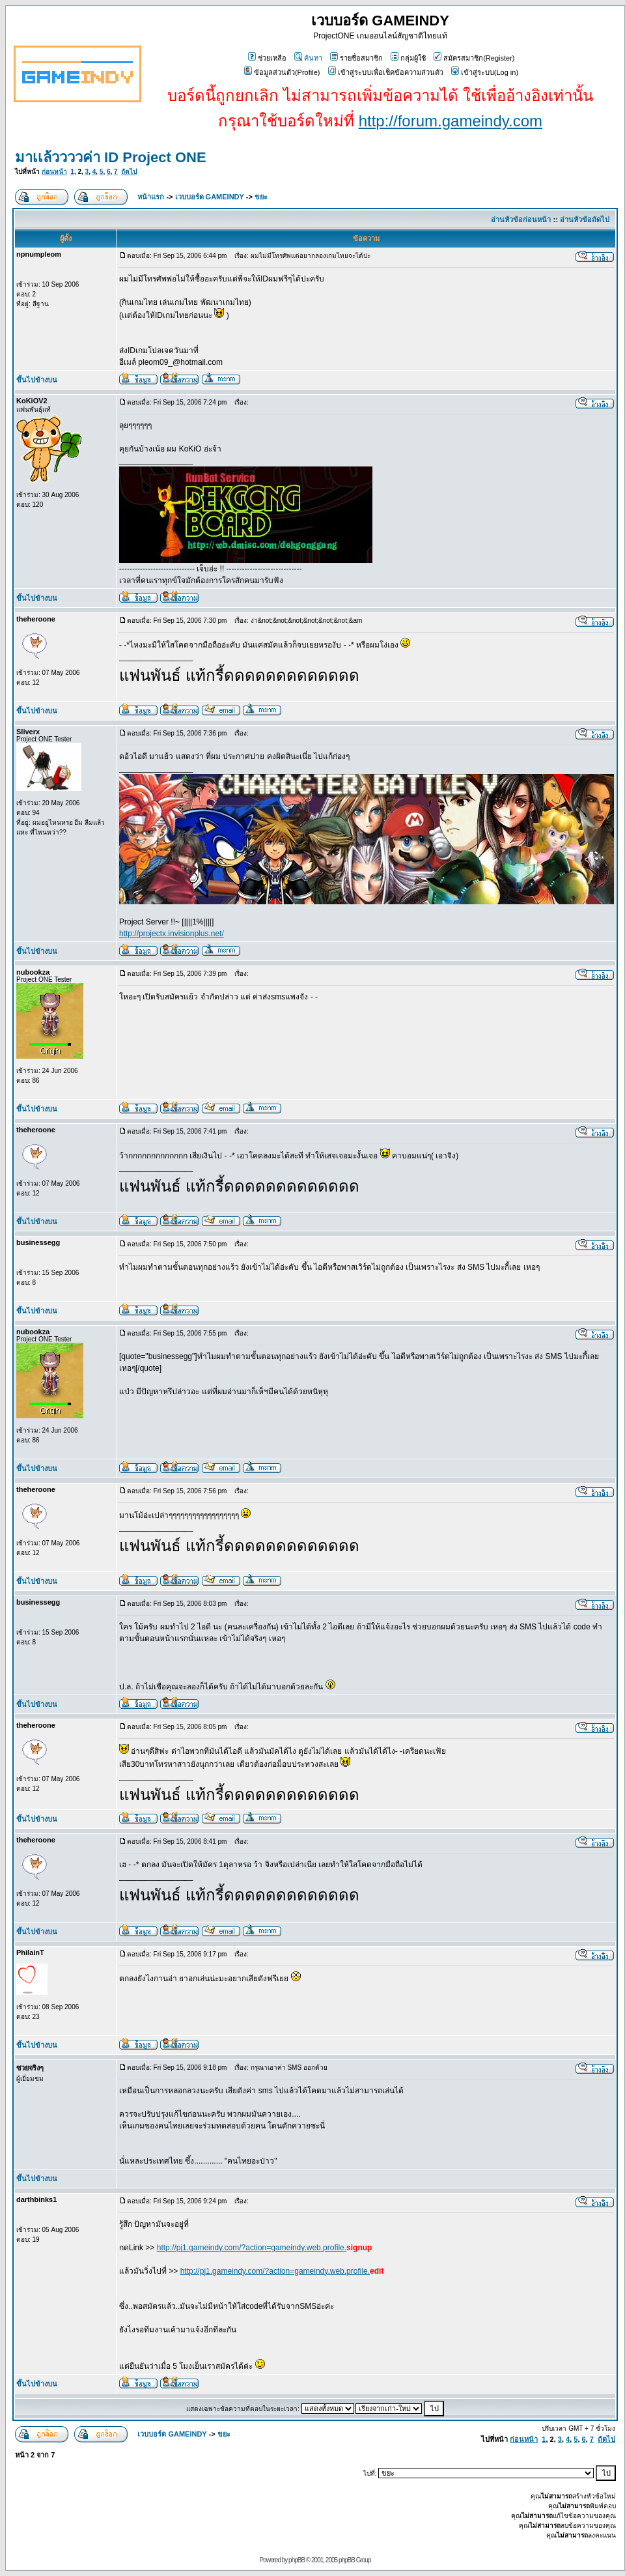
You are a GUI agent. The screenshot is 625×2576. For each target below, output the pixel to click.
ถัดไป (129, 171)
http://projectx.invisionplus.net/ (171, 933)
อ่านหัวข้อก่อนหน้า (521, 219)
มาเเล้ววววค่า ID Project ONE (110, 157)
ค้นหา (308, 58)
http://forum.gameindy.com (450, 121)
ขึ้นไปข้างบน (36, 380)
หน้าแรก (150, 197)
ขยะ (261, 197)
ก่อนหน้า (54, 171)
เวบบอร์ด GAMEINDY (209, 197)
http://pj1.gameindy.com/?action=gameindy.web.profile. (251, 2247)
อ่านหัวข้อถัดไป (584, 219)
